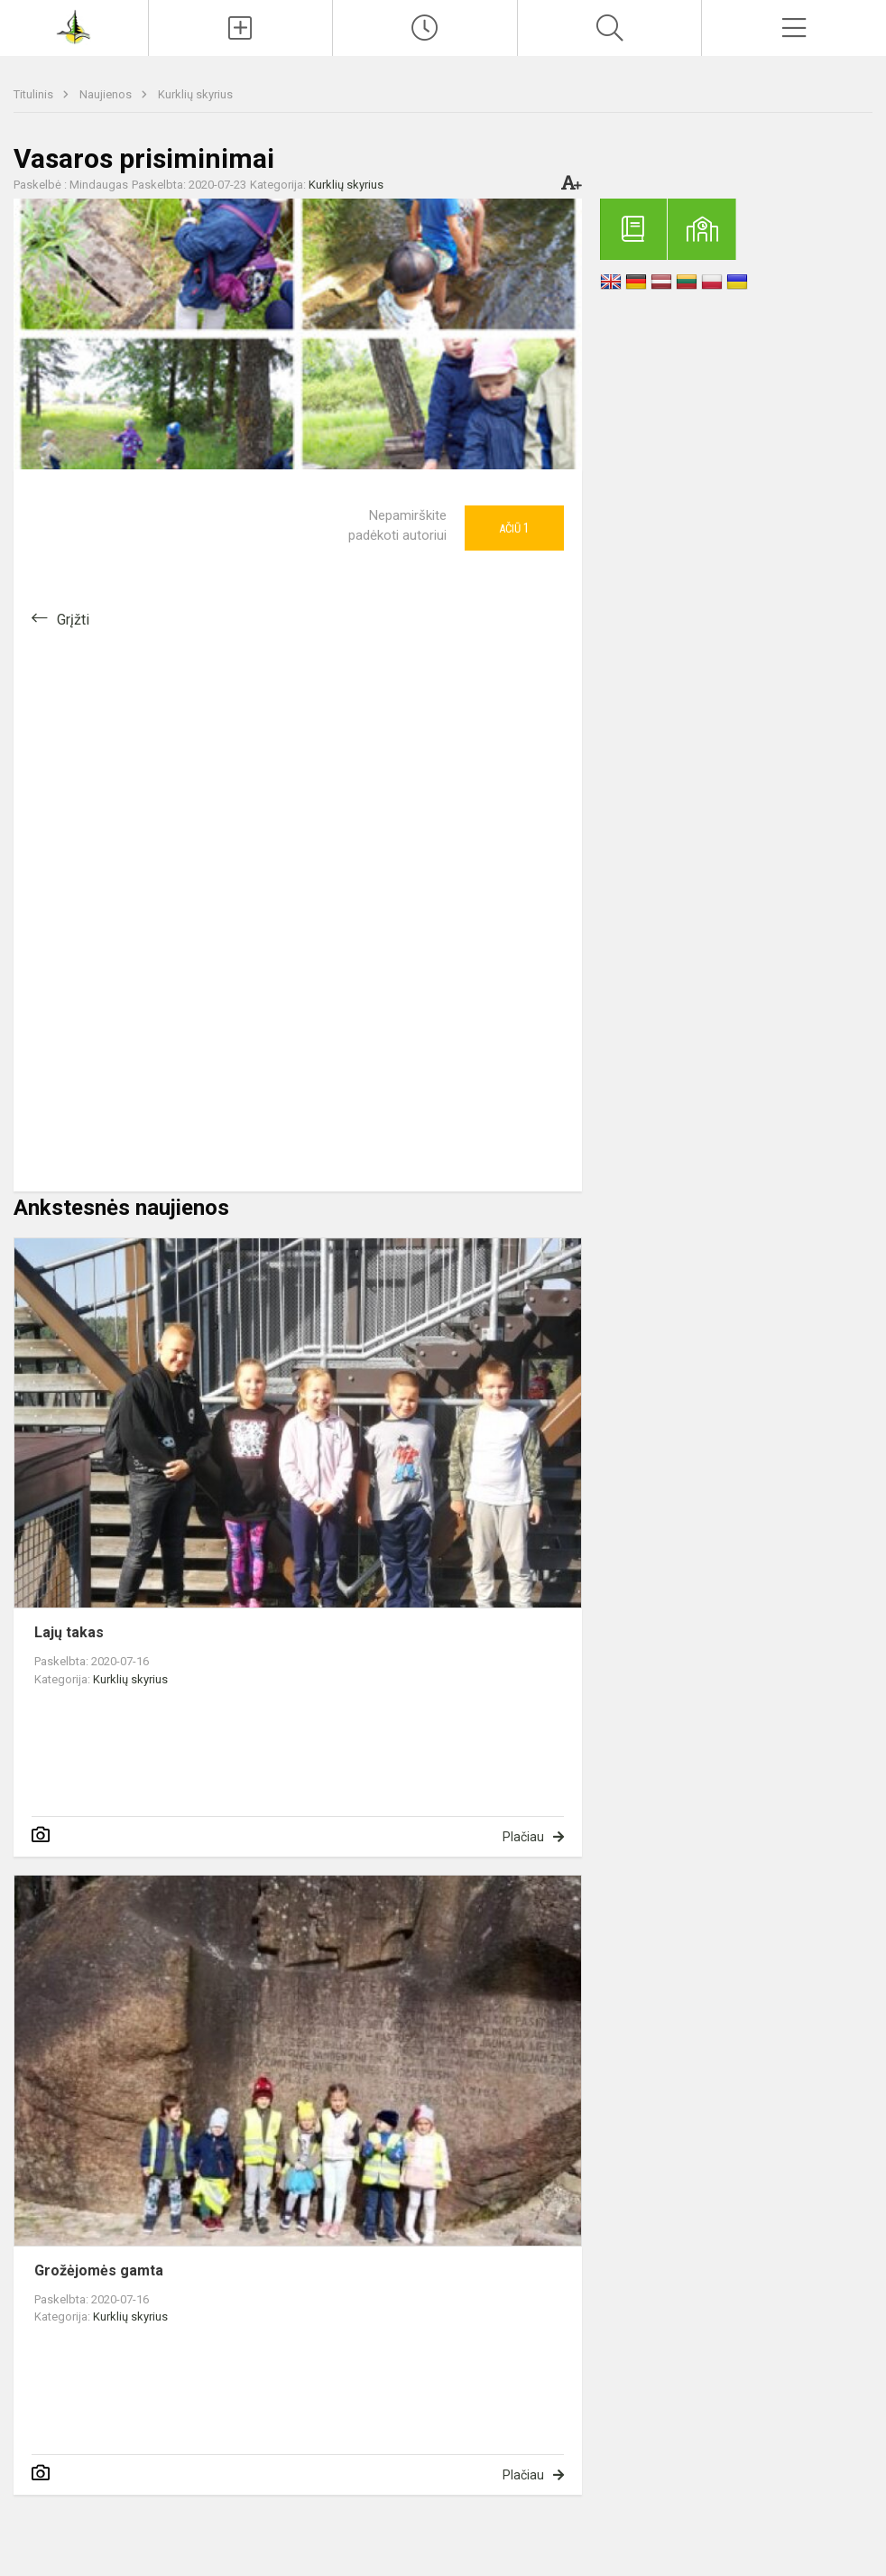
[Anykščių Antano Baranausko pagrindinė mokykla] (73, 25)
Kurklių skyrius (195, 94)
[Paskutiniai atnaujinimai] (425, 28)
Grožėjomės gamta (98, 2270)
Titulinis (35, 94)
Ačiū (514, 528)
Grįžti (73, 619)
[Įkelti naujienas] (241, 28)
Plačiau (523, 1837)
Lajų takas (69, 1632)
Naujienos (106, 94)
